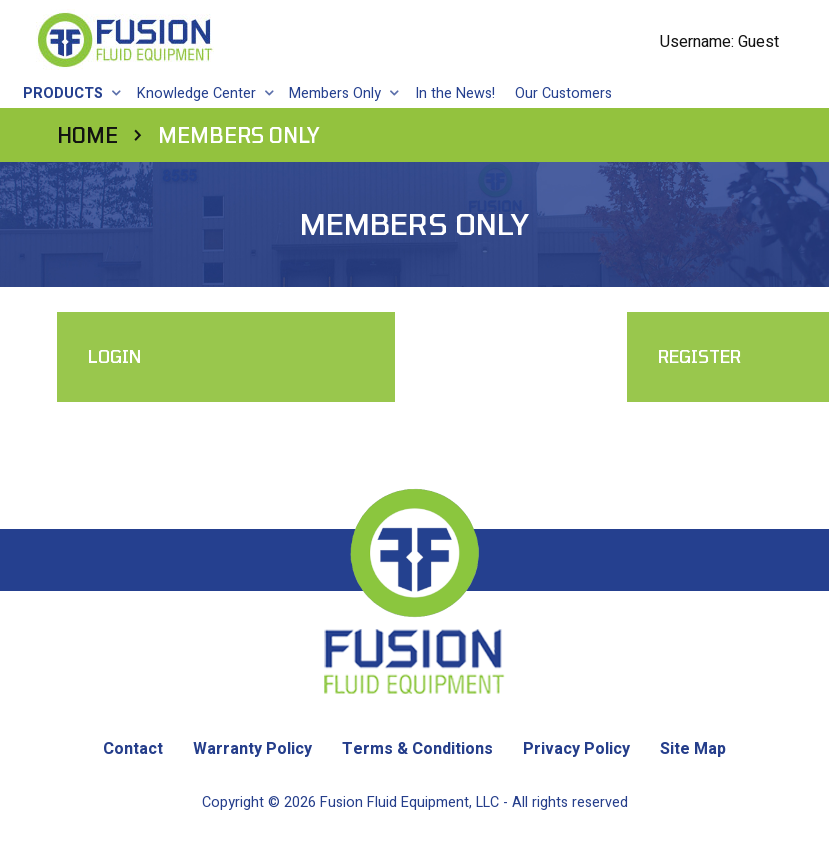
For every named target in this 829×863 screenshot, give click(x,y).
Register (497, 355)
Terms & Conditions (417, 749)
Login (115, 355)
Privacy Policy (576, 749)
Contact (133, 749)
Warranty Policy (252, 749)
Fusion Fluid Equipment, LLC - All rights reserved (474, 802)
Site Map (693, 749)
